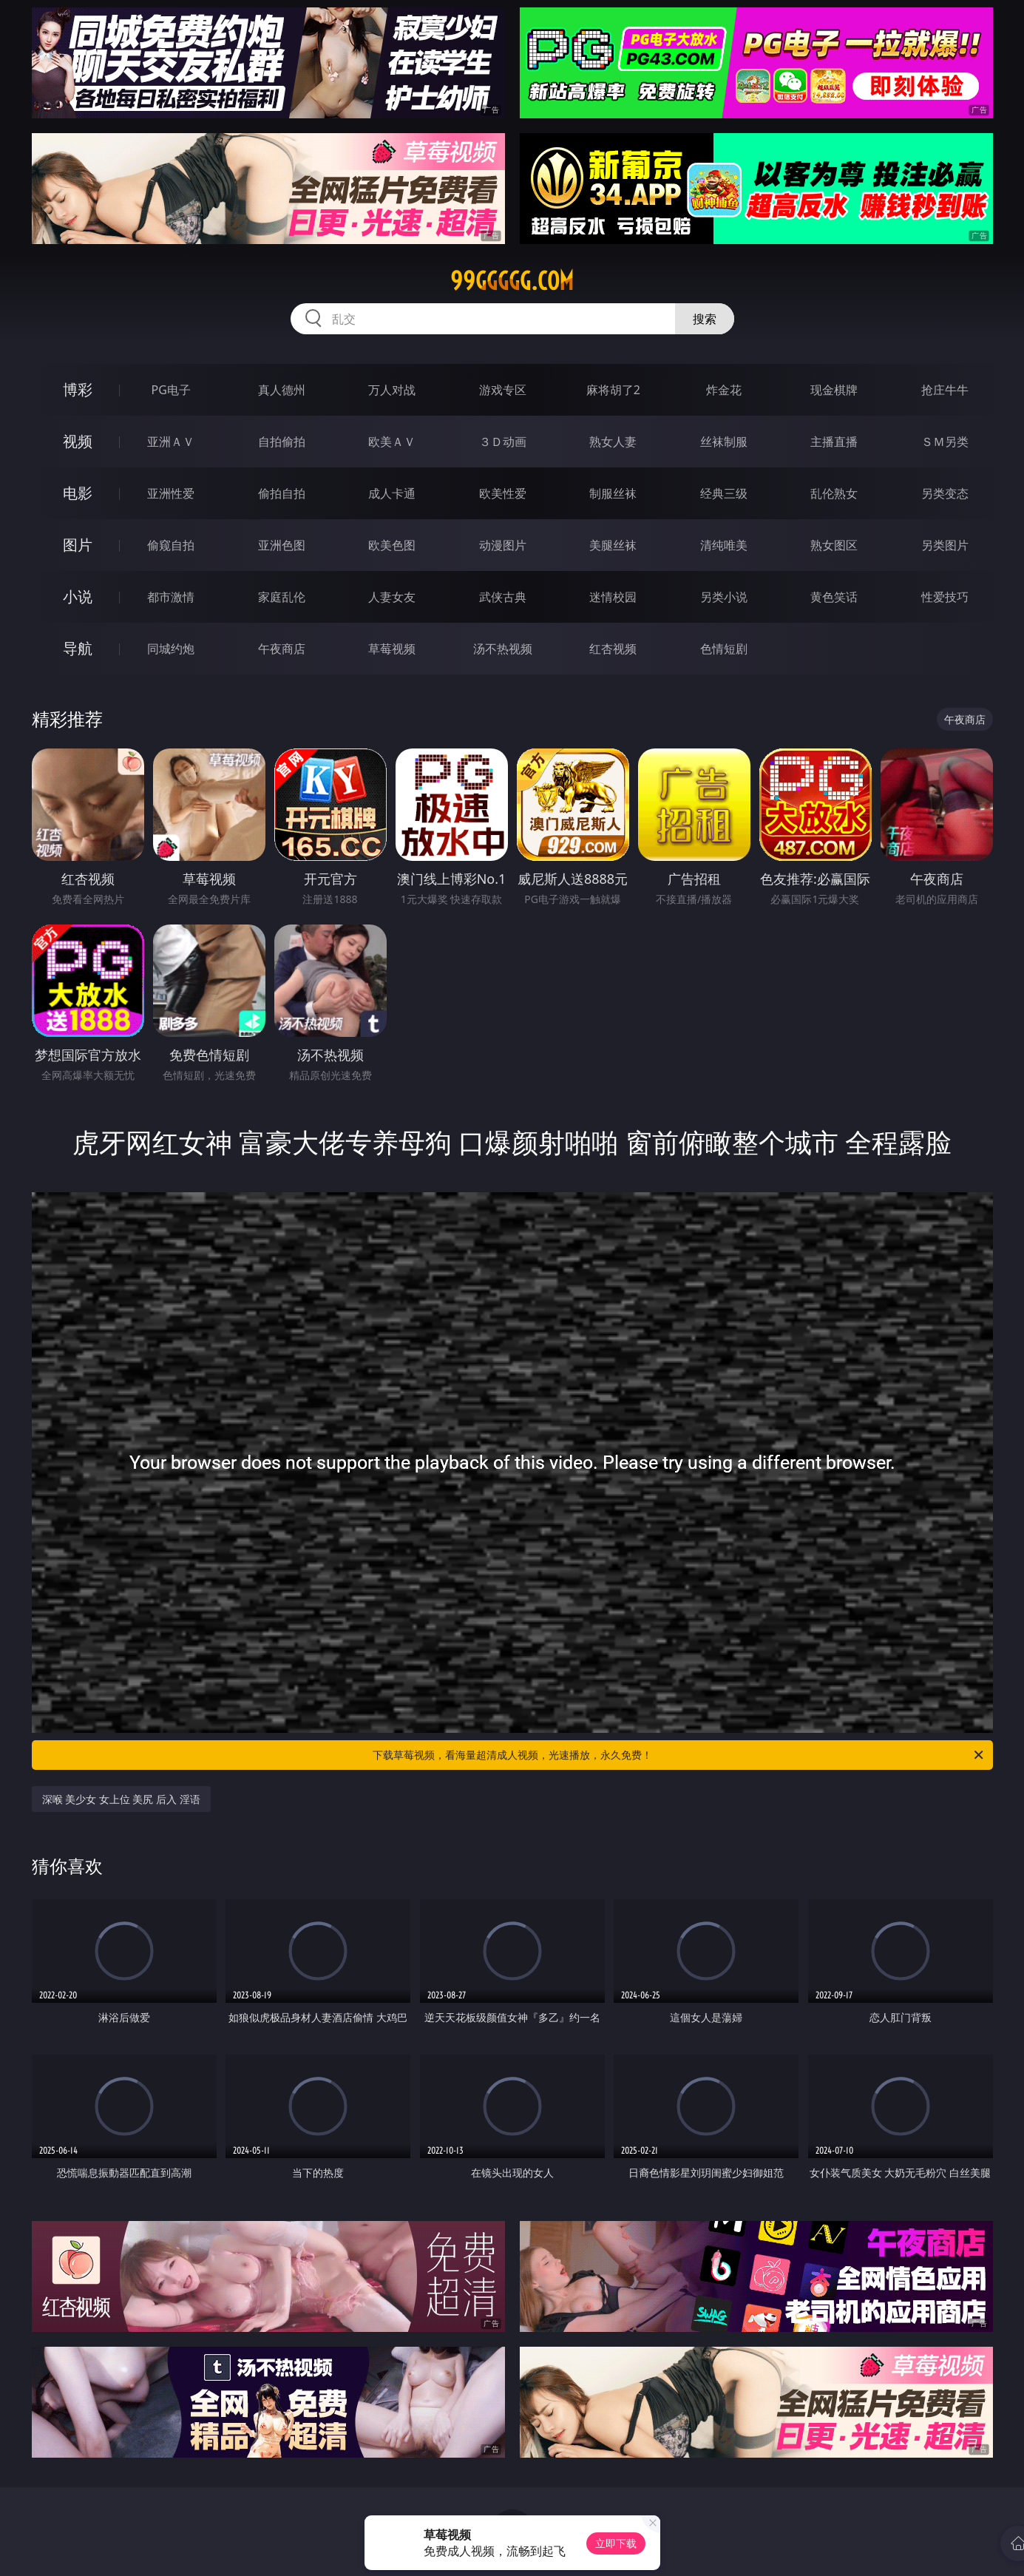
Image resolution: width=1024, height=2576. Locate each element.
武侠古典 (502, 597)
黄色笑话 (834, 597)
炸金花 (724, 390)
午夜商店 (281, 648)
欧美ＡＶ (392, 441)
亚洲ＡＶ (170, 441)
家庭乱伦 (281, 597)
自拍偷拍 (281, 441)
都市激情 (170, 597)
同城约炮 (170, 648)
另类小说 (723, 597)
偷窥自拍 (170, 545)
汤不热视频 (502, 648)
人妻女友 (392, 597)
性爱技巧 (945, 597)
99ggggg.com (512, 281)
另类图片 (945, 545)
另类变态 (945, 493)
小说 (77, 596)
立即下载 (616, 2543)
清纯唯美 (723, 545)
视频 (77, 441)
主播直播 (834, 441)
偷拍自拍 (281, 493)
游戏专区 (502, 390)
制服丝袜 (613, 493)
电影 (77, 493)
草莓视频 (392, 648)
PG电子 (171, 390)
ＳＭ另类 (945, 441)
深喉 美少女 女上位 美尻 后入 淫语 (121, 1799)
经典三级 (723, 493)
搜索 (704, 319)
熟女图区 (834, 545)
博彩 (77, 389)
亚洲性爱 (170, 493)
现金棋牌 (834, 390)
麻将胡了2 (613, 390)
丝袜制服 (723, 441)
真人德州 (281, 390)
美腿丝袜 (613, 545)
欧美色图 (392, 545)
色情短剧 (723, 648)
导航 (77, 648)
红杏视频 (613, 648)
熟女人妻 (613, 441)
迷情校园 (613, 597)
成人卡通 (392, 493)
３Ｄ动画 (502, 441)
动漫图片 (502, 545)
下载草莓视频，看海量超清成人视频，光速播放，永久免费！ (679, 1755)
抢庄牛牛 (945, 390)
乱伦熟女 (834, 493)
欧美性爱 (502, 493)
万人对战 (392, 390)
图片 (77, 545)
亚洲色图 (281, 545)
